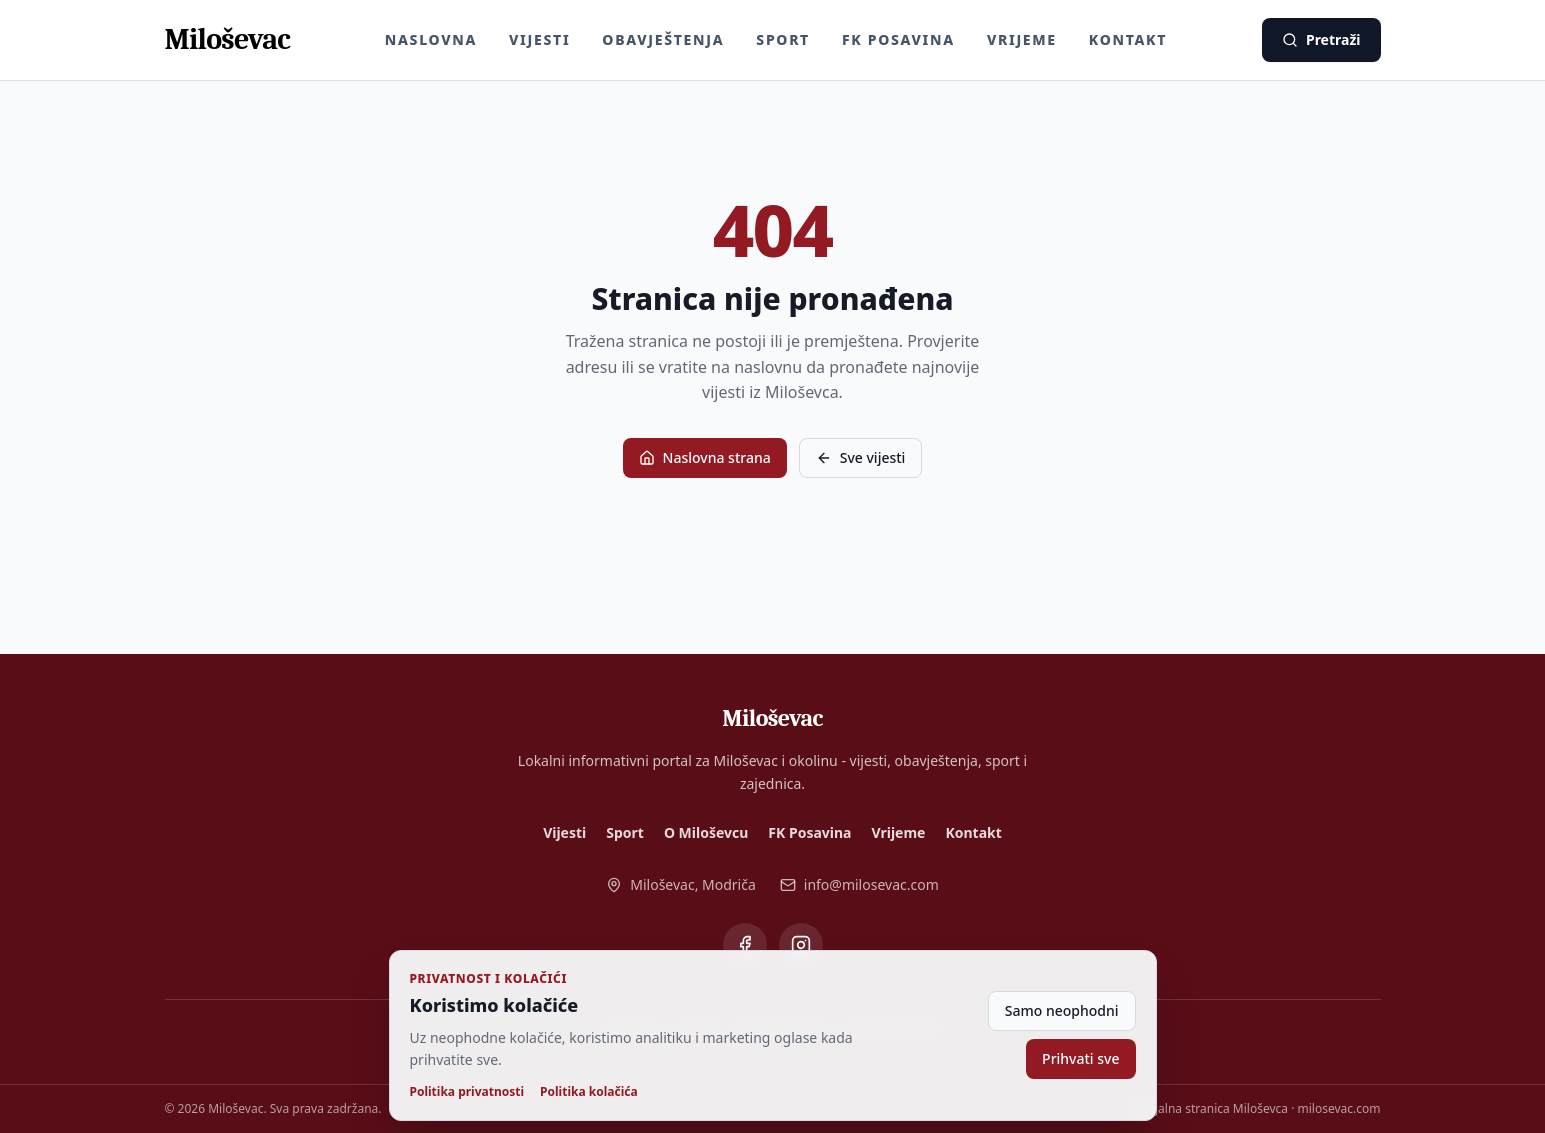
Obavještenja (663, 39)
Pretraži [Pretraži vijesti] (1321, 39)
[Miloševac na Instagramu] (801, 945)
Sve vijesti (861, 457)
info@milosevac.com (859, 884)
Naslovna (431, 39)
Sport (783, 39)
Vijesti (539, 39)
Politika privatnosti (467, 1092)
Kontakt (1128, 39)
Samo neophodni (1062, 1010)
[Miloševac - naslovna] (227, 40)
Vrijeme (1022, 39)
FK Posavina (898, 39)
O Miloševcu (706, 832)
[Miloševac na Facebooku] (745, 945)
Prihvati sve (1080, 1058)
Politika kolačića (589, 1092)
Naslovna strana (705, 457)
